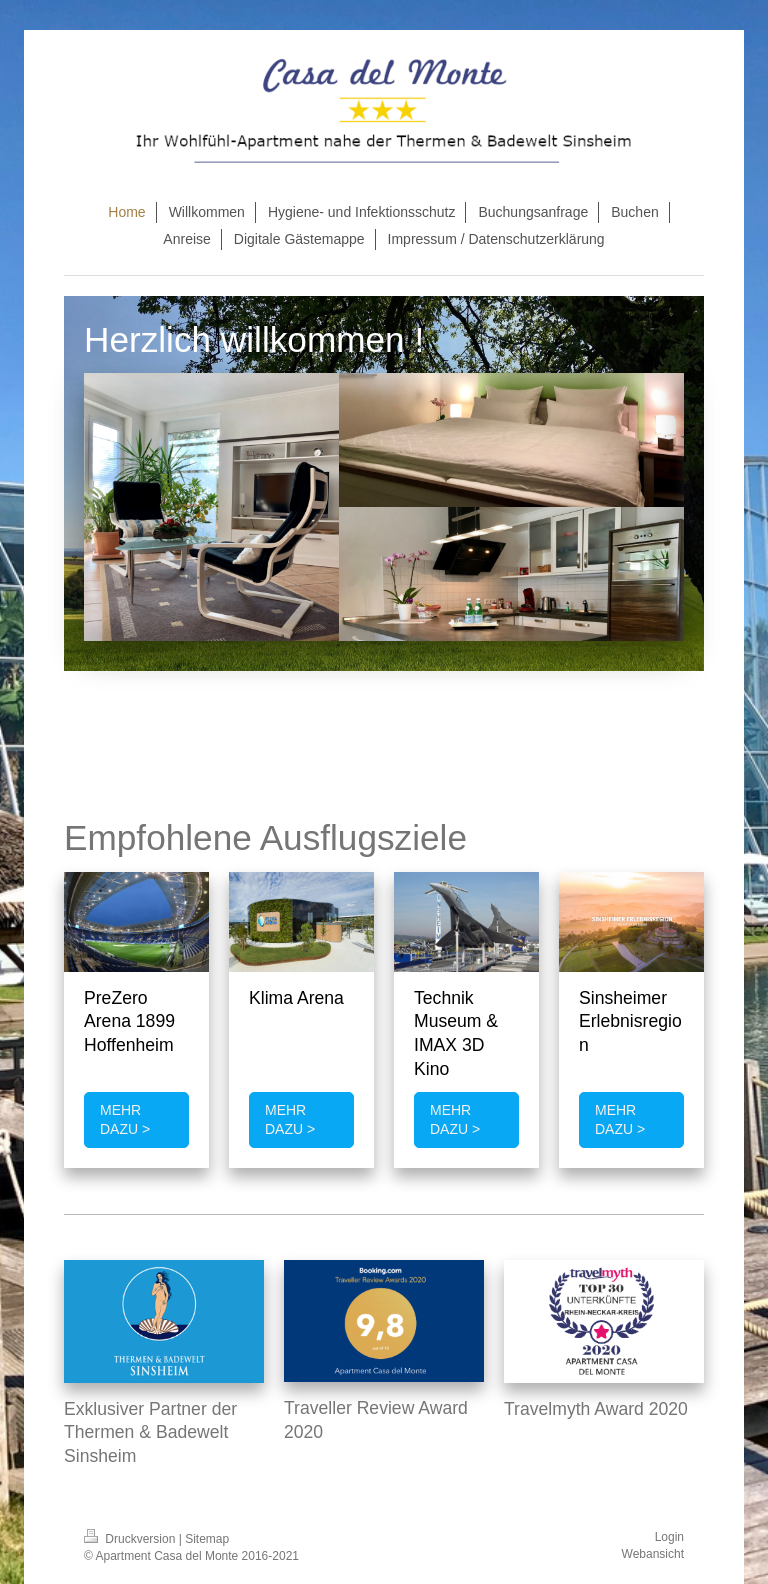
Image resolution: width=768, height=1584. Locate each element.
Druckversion (131, 1539)
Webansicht (653, 1554)
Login (669, 1537)
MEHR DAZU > (125, 1119)
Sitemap (207, 1539)
